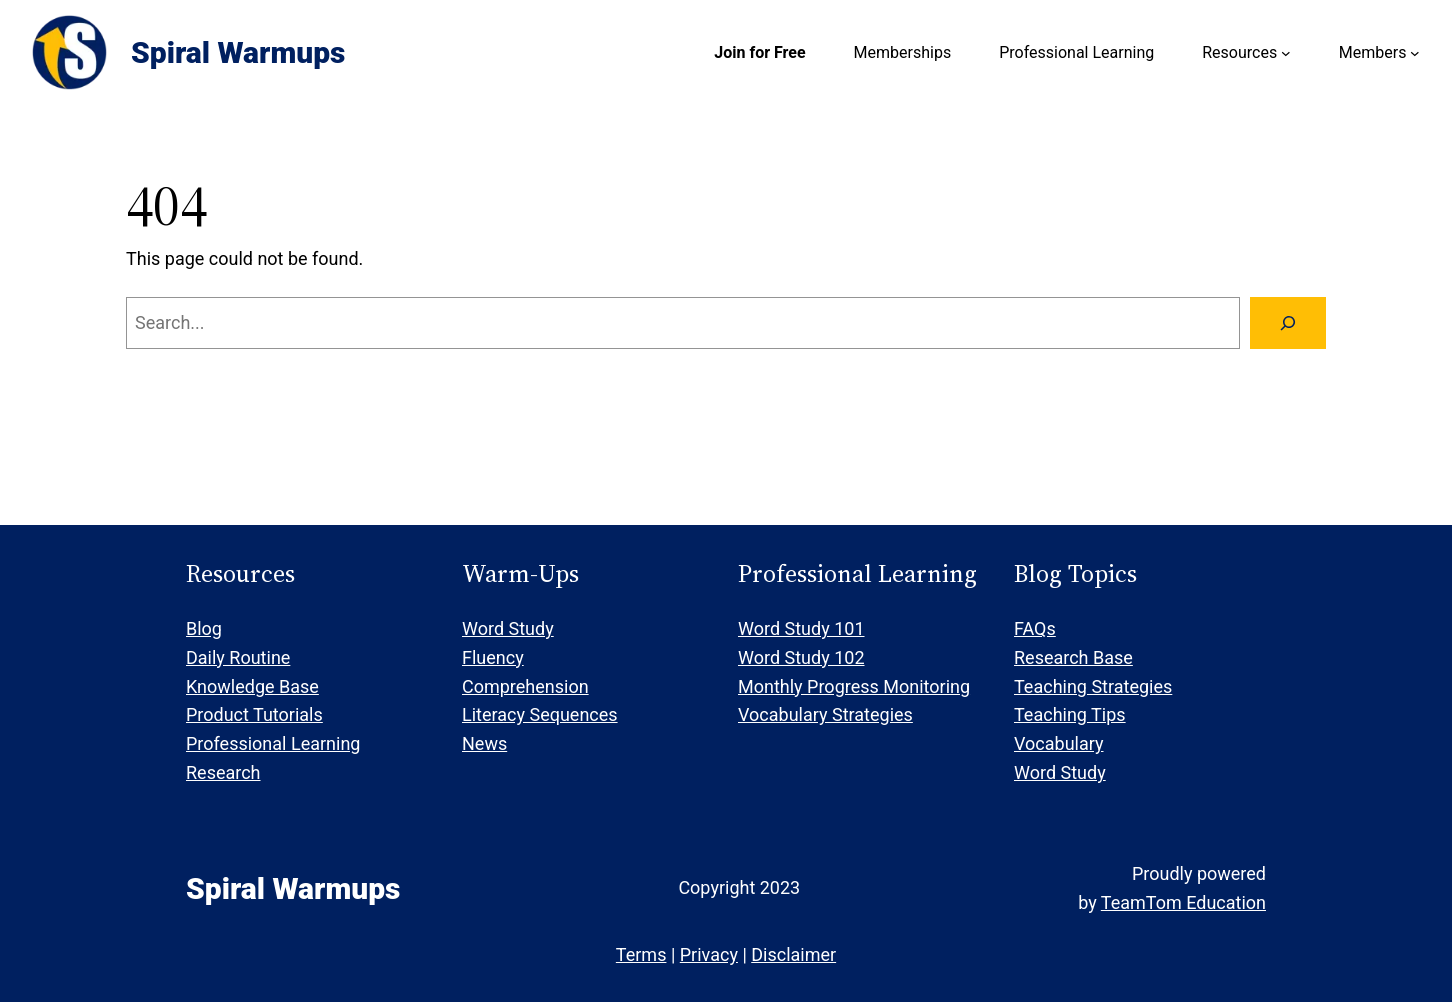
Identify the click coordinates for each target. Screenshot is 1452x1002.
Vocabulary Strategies (825, 714)
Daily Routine (238, 657)
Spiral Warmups (238, 52)
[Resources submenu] (1286, 53)
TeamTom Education (1183, 902)
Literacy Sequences (540, 714)
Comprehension (525, 686)
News (484, 743)
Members (1373, 52)
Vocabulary (1059, 743)
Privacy (709, 954)
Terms (641, 954)
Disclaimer (793, 954)
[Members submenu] (1415, 53)
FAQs (1035, 628)
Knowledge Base (252, 686)
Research (223, 772)
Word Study (508, 628)
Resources (1239, 52)
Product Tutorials (254, 714)
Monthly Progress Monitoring (854, 686)
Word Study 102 (801, 657)
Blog (204, 628)
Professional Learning (273, 743)
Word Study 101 (801, 628)
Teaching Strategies (1093, 686)
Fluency (493, 657)
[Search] (1288, 323)
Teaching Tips (1070, 714)
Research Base (1073, 657)
